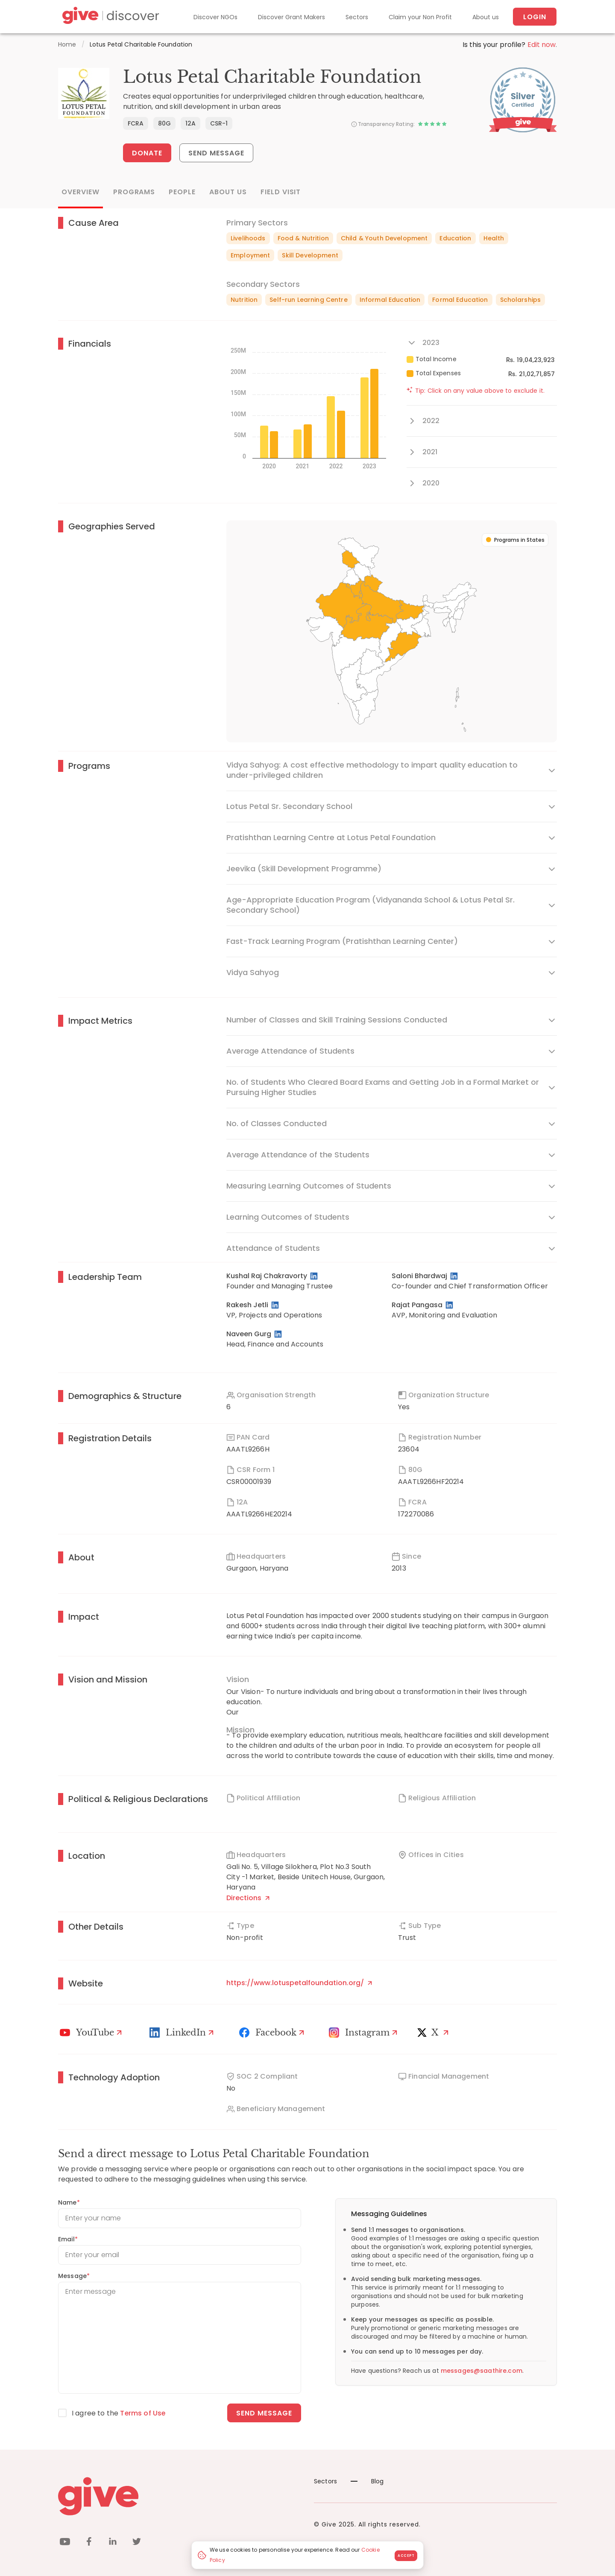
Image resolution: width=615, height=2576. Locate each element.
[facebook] (89, 2543)
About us (485, 17)
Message (74, 2276)
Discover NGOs (215, 17)
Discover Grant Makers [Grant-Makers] (291, 17)
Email (68, 2239)
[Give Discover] (109, 17)
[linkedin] (113, 2543)
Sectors (357, 17)
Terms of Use (143, 2413)
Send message (264, 2413)
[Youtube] (92, 2032)
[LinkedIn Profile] (314, 1276)
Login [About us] (534, 17)
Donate (147, 153)
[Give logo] (179, 2496)
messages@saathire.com (481, 2370)
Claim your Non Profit (420, 17)
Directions (247, 1898)
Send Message (217, 153)
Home (67, 44)
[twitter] (137, 2543)
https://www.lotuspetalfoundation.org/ (299, 1983)
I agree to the (119, 2413)
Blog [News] (367, 2481)
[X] (435, 2032)
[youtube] (65, 2543)
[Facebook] (272, 2032)
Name (69, 2202)
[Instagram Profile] (364, 2032)
